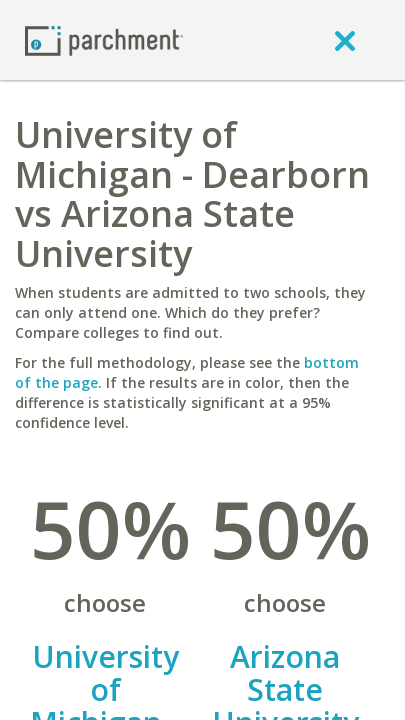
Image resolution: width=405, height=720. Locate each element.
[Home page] (104, 39)
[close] (345, 40)
